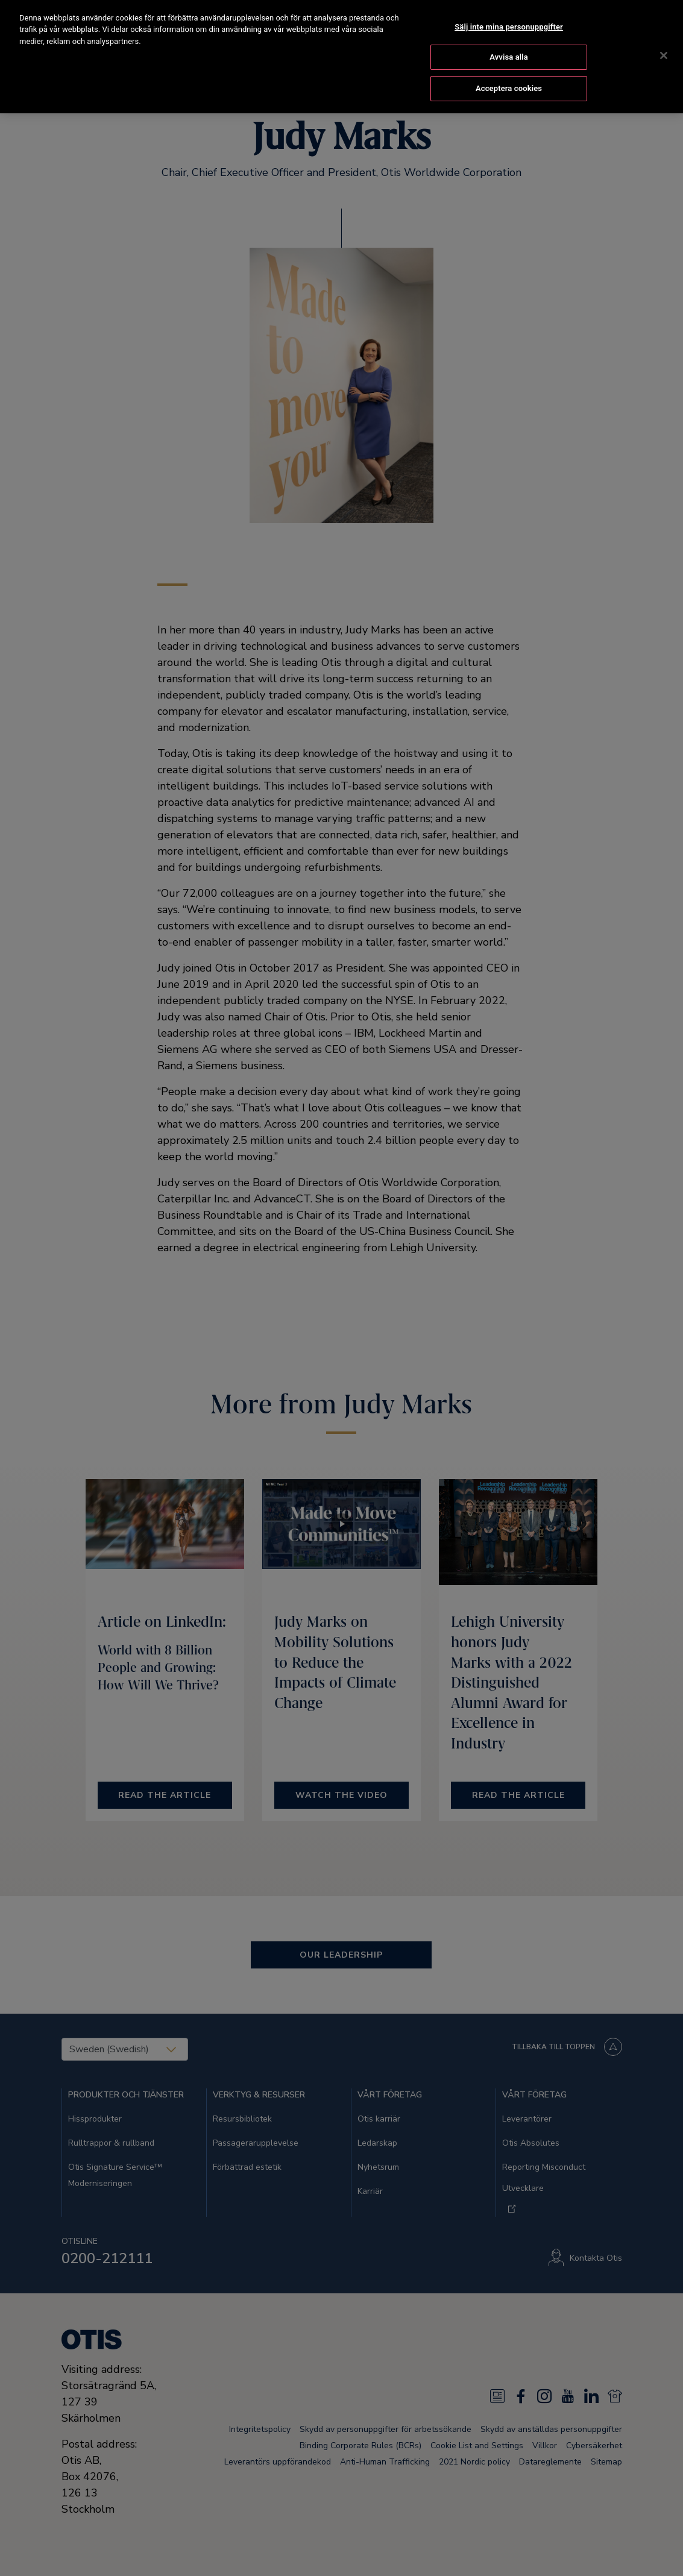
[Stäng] (663, 41)
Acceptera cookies (509, 74)
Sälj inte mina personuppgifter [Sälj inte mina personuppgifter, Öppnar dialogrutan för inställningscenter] (509, 12)
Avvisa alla (508, 43)
